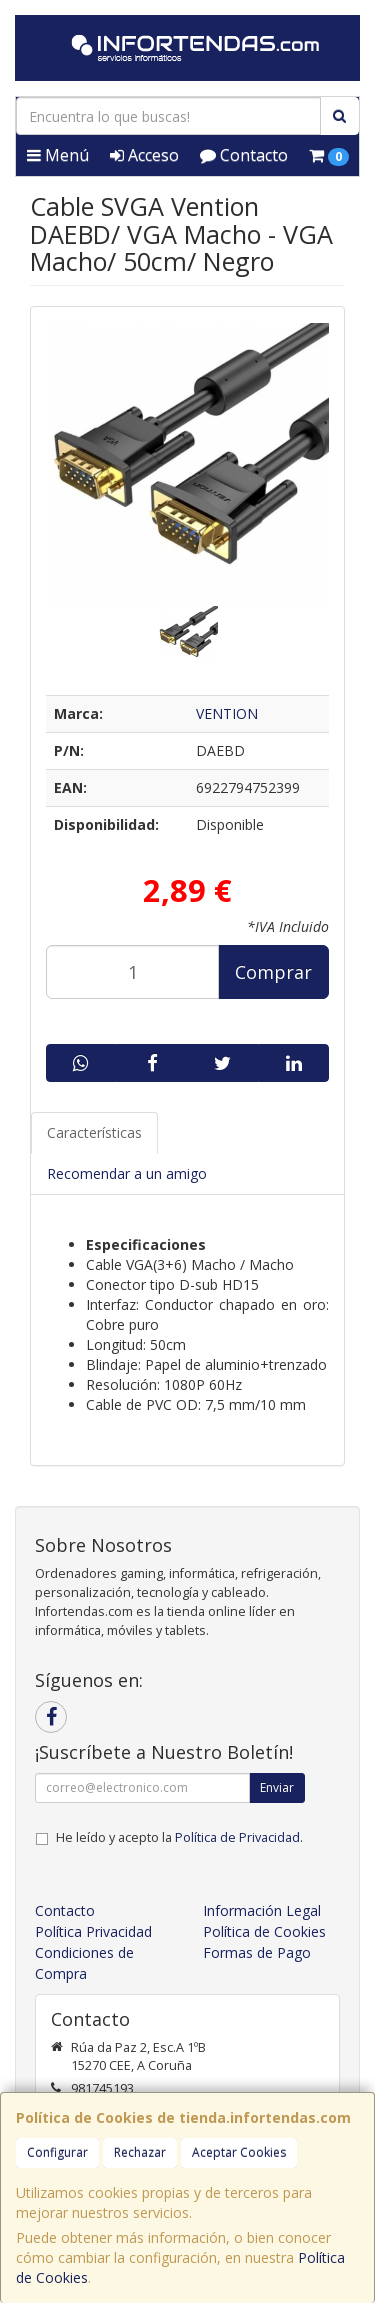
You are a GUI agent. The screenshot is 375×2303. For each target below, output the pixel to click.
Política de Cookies (264, 1931)
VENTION (227, 713)
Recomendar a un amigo (127, 1173)
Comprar (273, 972)
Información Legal (262, 1910)
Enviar (277, 1787)
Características (94, 1132)
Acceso (144, 155)
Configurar (57, 2152)
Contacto (244, 155)
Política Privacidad (93, 1931)
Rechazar (140, 2152)
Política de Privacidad (237, 1837)
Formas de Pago (257, 1952)
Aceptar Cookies (239, 2152)
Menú (58, 155)
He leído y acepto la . (179, 1837)
